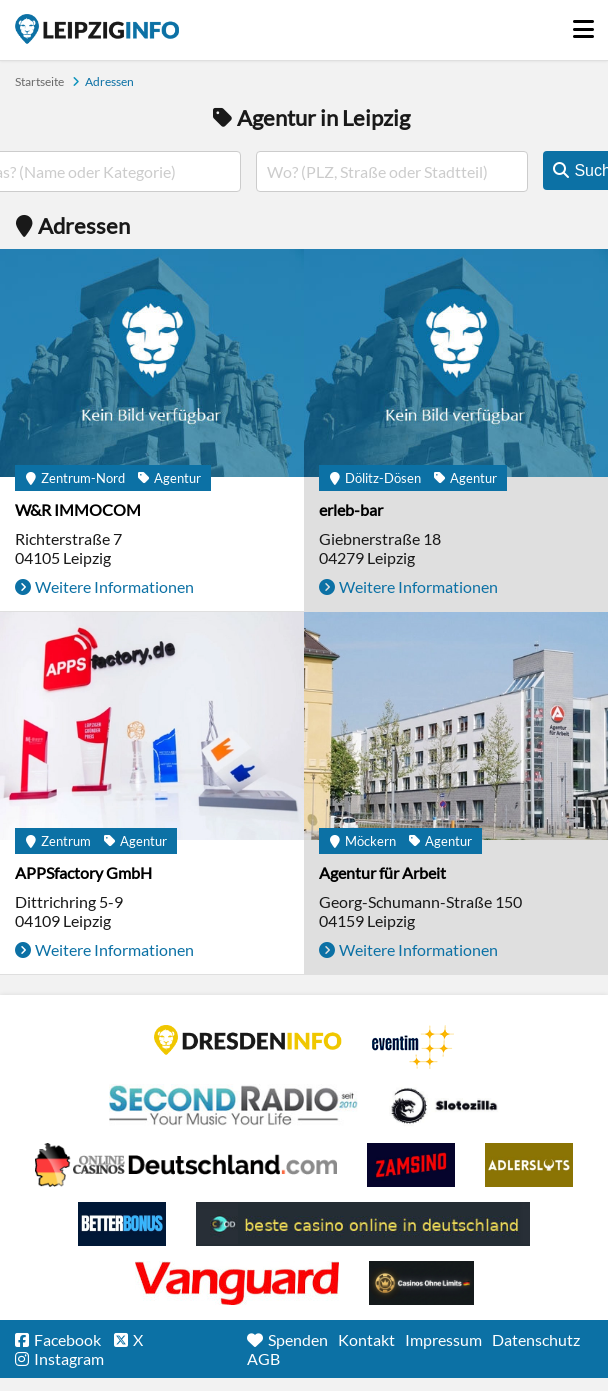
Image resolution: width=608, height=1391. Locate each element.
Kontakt (366, 1339)
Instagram (69, 1358)
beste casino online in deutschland (363, 1224)
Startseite (97, 29)
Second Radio (234, 1106)
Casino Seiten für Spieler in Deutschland (444, 1106)
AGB (263, 1358)
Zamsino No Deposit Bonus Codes (411, 1165)
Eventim (413, 1047)
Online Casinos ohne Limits (421, 1283)
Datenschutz (536, 1339)
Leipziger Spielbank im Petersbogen (186, 1165)
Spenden (298, 1339)
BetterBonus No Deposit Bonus (122, 1224)
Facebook (67, 1339)
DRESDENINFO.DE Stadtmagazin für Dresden (248, 1040)
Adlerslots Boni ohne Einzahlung (529, 1165)
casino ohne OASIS (237, 1283)
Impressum (443, 1339)
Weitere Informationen (114, 586)
